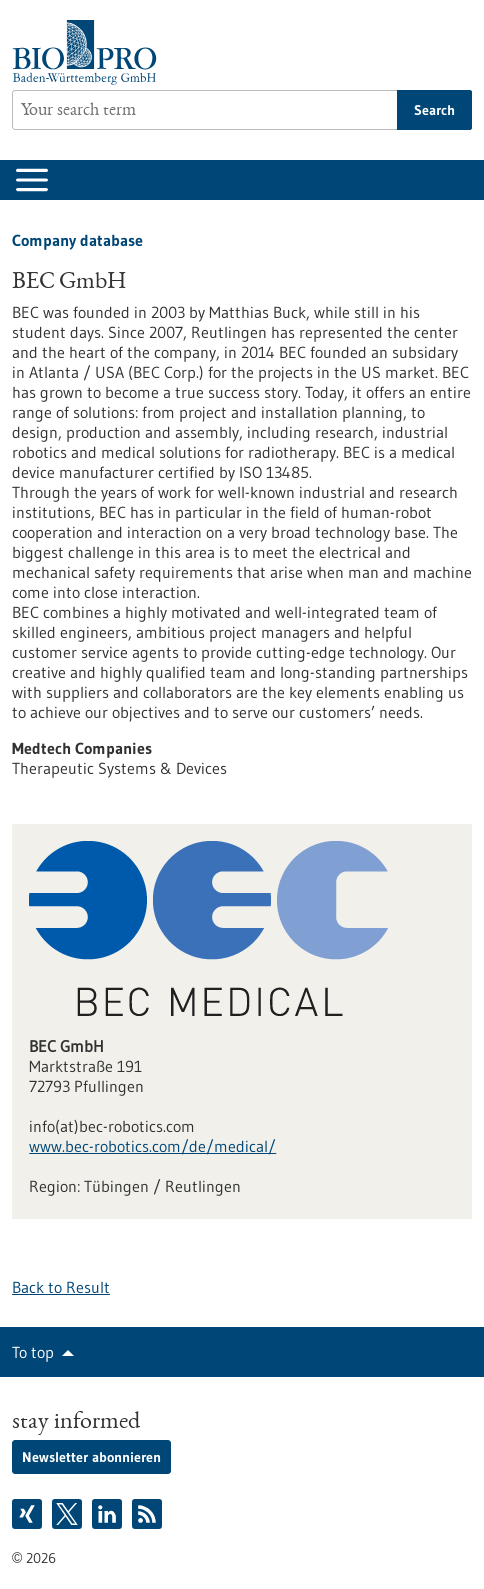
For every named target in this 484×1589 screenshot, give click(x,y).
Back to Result (61, 1287)
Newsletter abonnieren (91, 1457)
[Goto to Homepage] (89, 52)
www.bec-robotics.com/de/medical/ (152, 1146)
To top (33, 1352)
